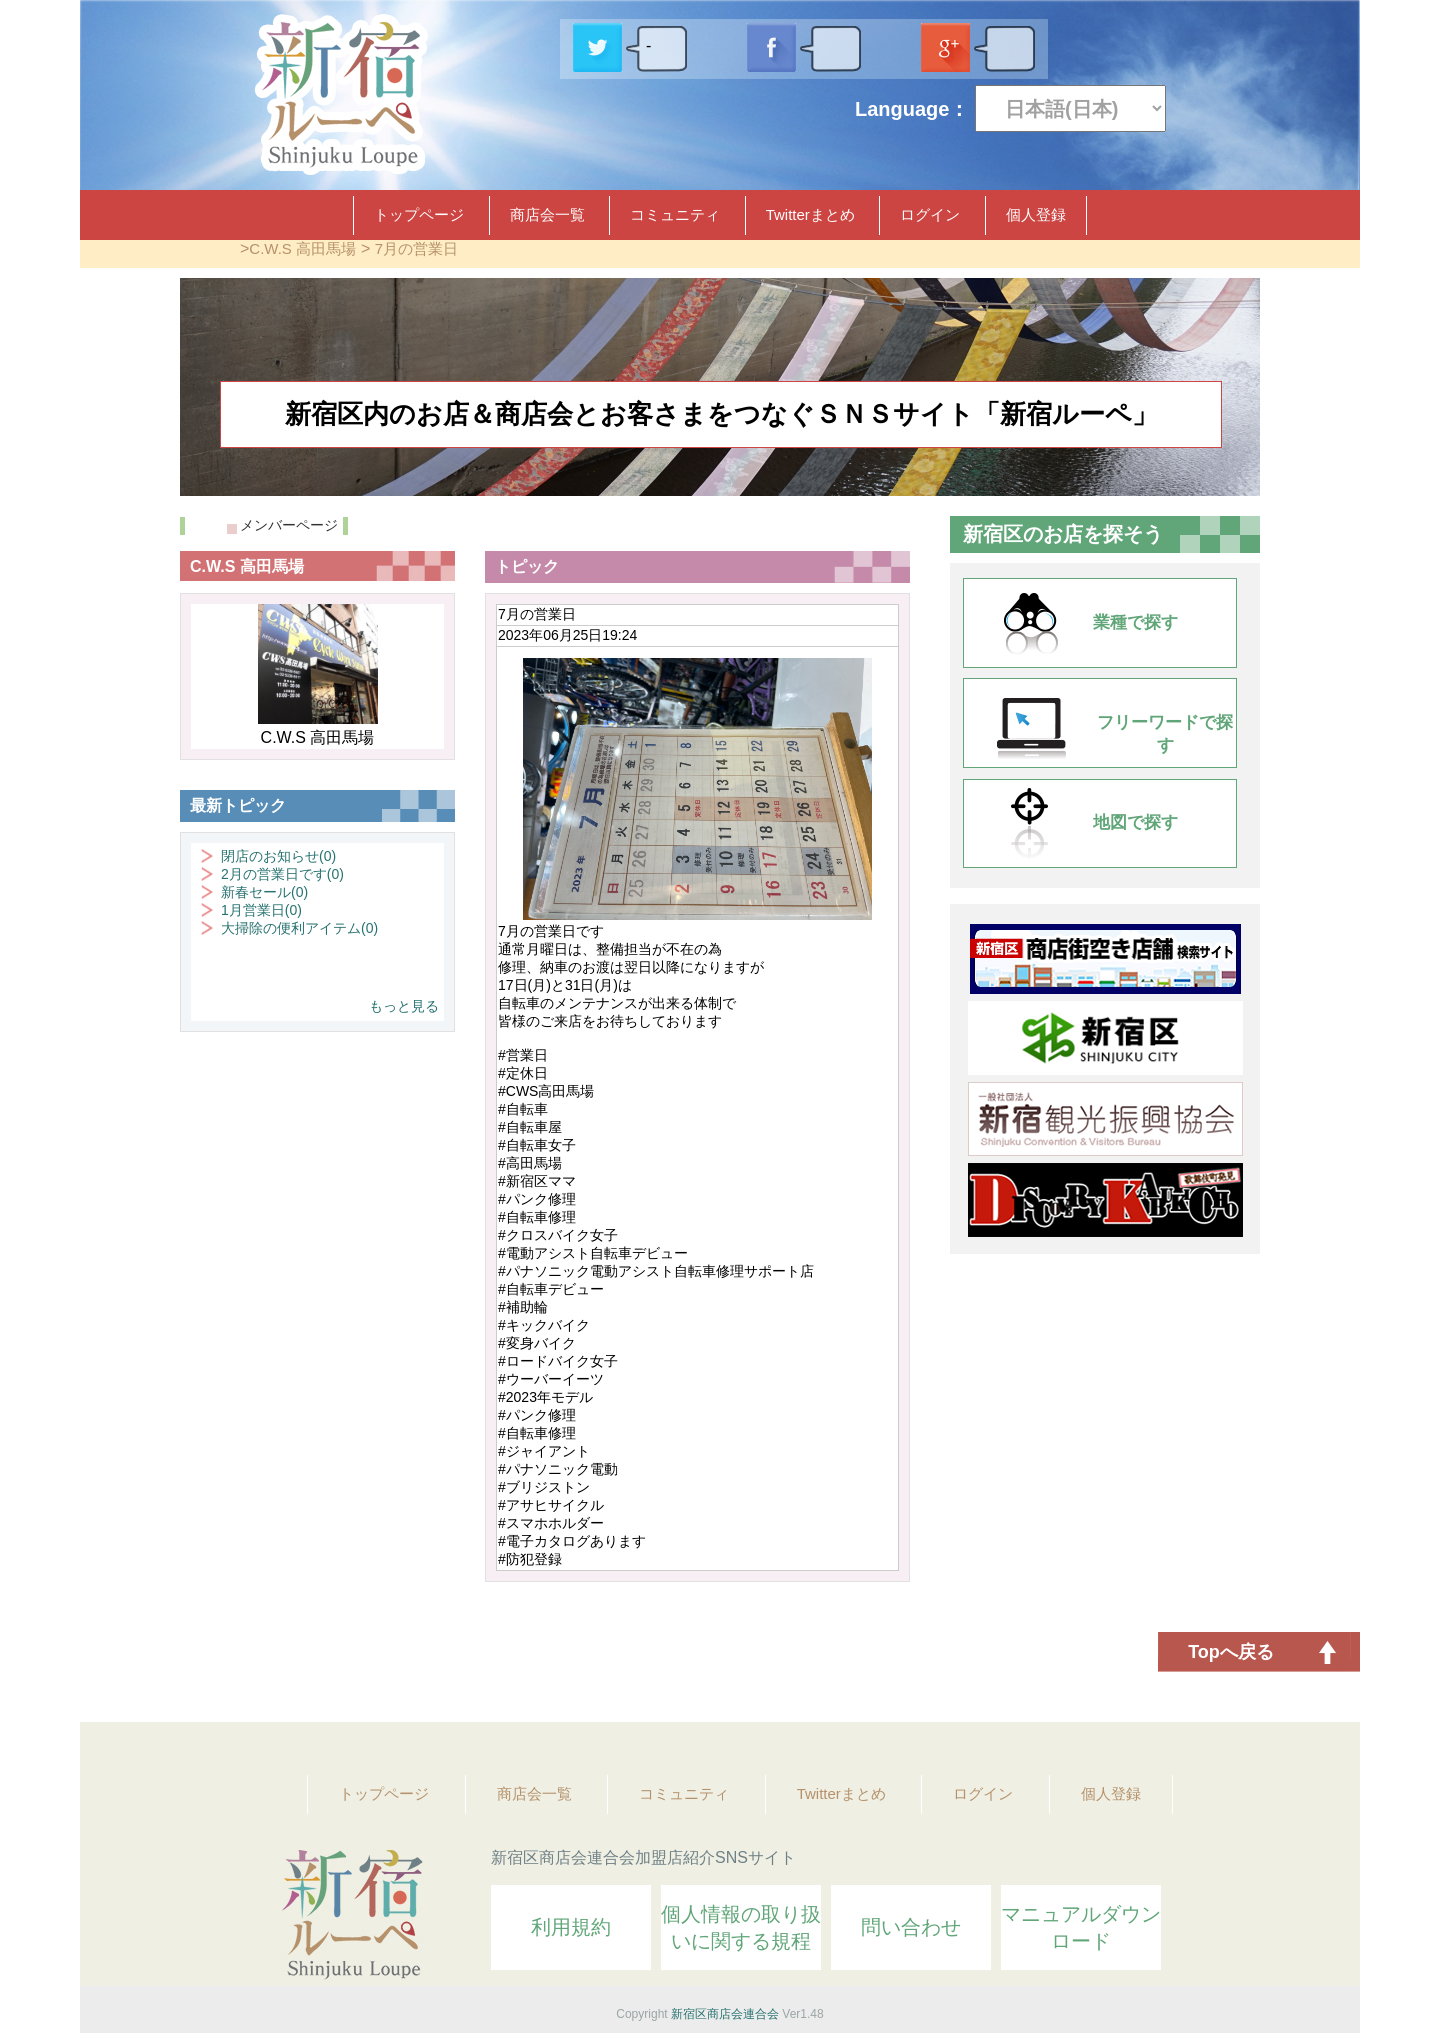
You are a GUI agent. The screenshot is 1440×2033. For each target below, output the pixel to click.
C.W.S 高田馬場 (302, 248)
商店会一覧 (547, 214)
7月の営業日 (416, 248)
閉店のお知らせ (278, 856)
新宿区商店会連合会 (725, 2014)
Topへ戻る (1231, 1652)
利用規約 (571, 1927)
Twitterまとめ (810, 214)
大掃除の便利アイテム (299, 928)
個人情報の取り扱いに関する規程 (741, 1927)
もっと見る (404, 1006)
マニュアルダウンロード (1081, 1927)
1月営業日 (261, 910)
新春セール (264, 892)
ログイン (930, 214)
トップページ (419, 214)
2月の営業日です (282, 874)
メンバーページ (289, 525)
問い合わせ (911, 1927)
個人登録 (1036, 214)
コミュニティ (675, 214)
